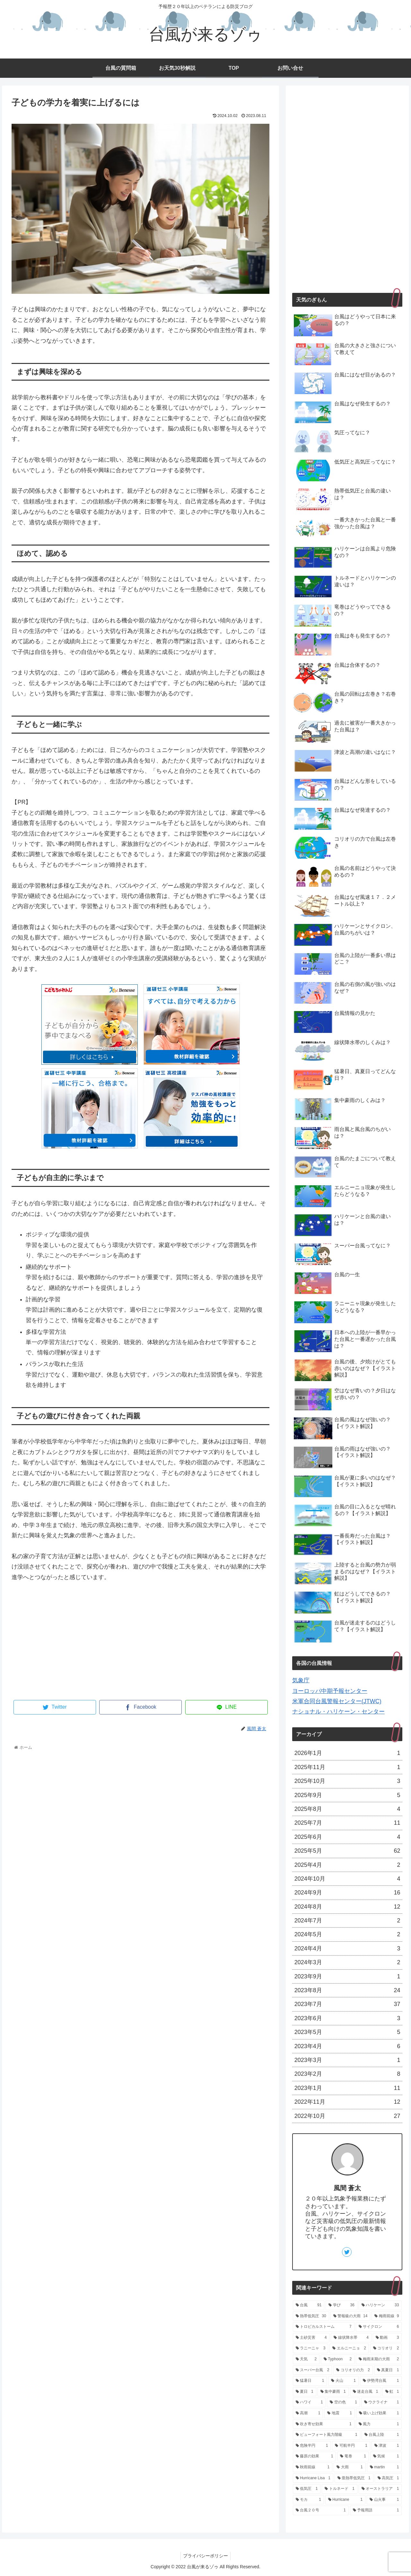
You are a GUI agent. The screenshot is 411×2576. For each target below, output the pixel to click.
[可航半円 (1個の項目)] (351, 2446)
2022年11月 (347, 2102)
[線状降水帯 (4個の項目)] (351, 2338)
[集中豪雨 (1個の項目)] (333, 2392)
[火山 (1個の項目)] (343, 2381)
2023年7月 (347, 2004)
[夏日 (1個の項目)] (304, 2392)
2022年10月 (347, 2116)
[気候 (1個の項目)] (386, 2456)
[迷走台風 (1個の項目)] (365, 2392)
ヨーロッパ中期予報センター (329, 1691)
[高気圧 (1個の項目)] (388, 2478)
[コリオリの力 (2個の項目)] (353, 2370)
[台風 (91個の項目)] (309, 2305)
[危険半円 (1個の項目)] (312, 2446)
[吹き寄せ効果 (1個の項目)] (323, 2424)
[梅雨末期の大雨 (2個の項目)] (379, 2359)
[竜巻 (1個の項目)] (353, 2456)
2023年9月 (347, 1976)
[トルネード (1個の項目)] (339, 2489)
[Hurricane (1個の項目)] (345, 2500)
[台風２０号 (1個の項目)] (321, 2510)
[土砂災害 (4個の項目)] (311, 2338)
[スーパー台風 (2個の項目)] (312, 2370)
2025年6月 (347, 1837)
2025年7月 (347, 1823)
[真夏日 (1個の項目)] (388, 2370)
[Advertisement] (140, 1645)
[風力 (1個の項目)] (379, 2424)
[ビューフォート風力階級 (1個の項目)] (326, 2435)
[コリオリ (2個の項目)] (386, 2348)
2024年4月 (347, 1948)
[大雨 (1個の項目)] (349, 2467)
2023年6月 (347, 2018)
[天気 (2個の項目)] (306, 2359)
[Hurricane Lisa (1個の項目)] (313, 2478)
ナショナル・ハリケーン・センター (338, 1711)
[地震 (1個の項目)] (339, 2413)
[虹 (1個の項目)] (392, 2392)
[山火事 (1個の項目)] (384, 2500)
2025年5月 (347, 1851)
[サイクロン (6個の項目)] (379, 2327)
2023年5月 (347, 2032)
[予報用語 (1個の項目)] (376, 2510)
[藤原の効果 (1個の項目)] (314, 2456)
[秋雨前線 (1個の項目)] (312, 2467)
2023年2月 (347, 2074)
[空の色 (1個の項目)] (343, 2402)
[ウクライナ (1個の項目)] (381, 2402)
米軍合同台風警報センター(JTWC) (336, 1701)
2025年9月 (347, 1795)
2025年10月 (347, 1781)
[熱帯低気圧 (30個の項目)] (311, 2316)
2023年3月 (347, 2060)
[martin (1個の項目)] (384, 2467)
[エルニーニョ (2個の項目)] (349, 2348)
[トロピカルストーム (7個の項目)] (323, 2327)
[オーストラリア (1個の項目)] (380, 2489)
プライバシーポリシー (205, 2555)
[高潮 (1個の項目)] (308, 2413)
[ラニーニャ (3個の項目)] (310, 2348)
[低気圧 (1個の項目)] (307, 2489)
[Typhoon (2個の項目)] (337, 2359)
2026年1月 (347, 1753)
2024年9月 (347, 1892)
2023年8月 (347, 1990)
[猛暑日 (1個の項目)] (310, 2381)
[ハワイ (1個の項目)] (309, 2402)
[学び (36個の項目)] (341, 2305)
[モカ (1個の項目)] (308, 2500)
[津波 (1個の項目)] (387, 2446)
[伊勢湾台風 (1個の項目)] (381, 2381)
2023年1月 (347, 2088)
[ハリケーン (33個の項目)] (380, 2305)
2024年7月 (347, 1920)
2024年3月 (347, 1962)
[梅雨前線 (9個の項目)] (387, 2316)
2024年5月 (347, 1934)
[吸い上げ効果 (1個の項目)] (379, 2413)
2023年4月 (347, 2046)
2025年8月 (347, 1809)
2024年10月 (347, 1879)
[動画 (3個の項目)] (387, 2338)
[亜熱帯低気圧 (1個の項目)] (354, 2478)
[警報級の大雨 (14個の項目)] (350, 2316)
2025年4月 (347, 1865)
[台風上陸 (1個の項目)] (382, 2435)
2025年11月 (347, 1767)
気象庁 (301, 1680)
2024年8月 (347, 1907)
